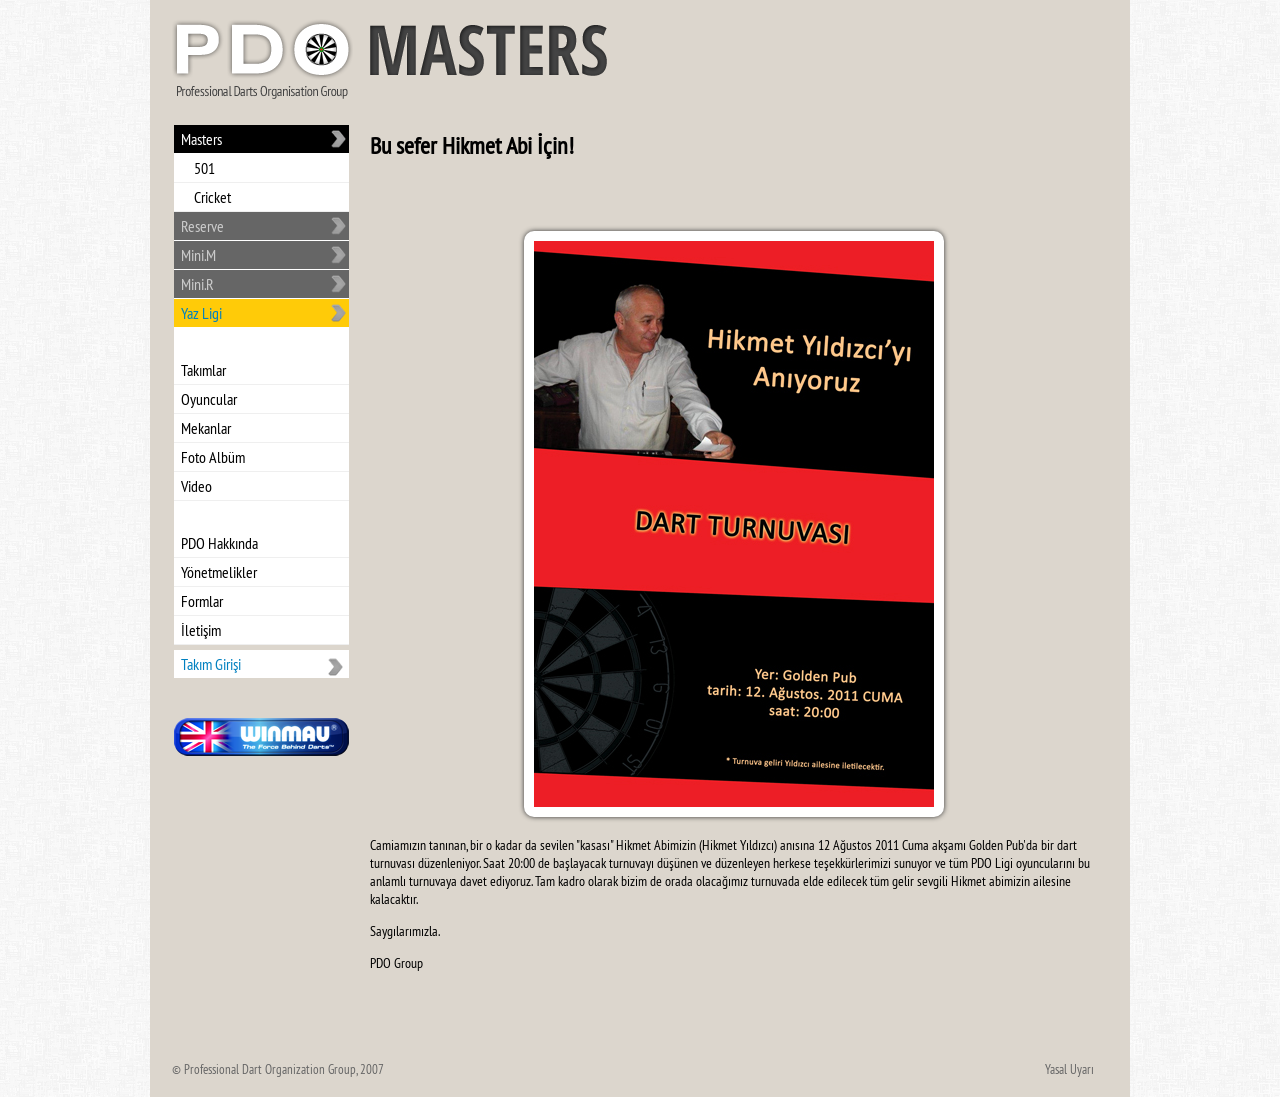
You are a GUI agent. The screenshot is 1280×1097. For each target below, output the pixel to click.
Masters (201, 139)
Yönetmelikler (219, 572)
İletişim (201, 630)
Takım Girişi (211, 664)
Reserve (202, 226)
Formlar (202, 601)
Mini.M (198, 255)
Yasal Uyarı (1069, 1069)
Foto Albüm (213, 457)
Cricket (212, 197)
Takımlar (203, 370)
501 (204, 168)
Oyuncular (209, 399)
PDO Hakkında (219, 543)
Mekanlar (206, 428)
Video (196, 486)
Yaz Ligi (201, 313)
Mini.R (197, 284)
